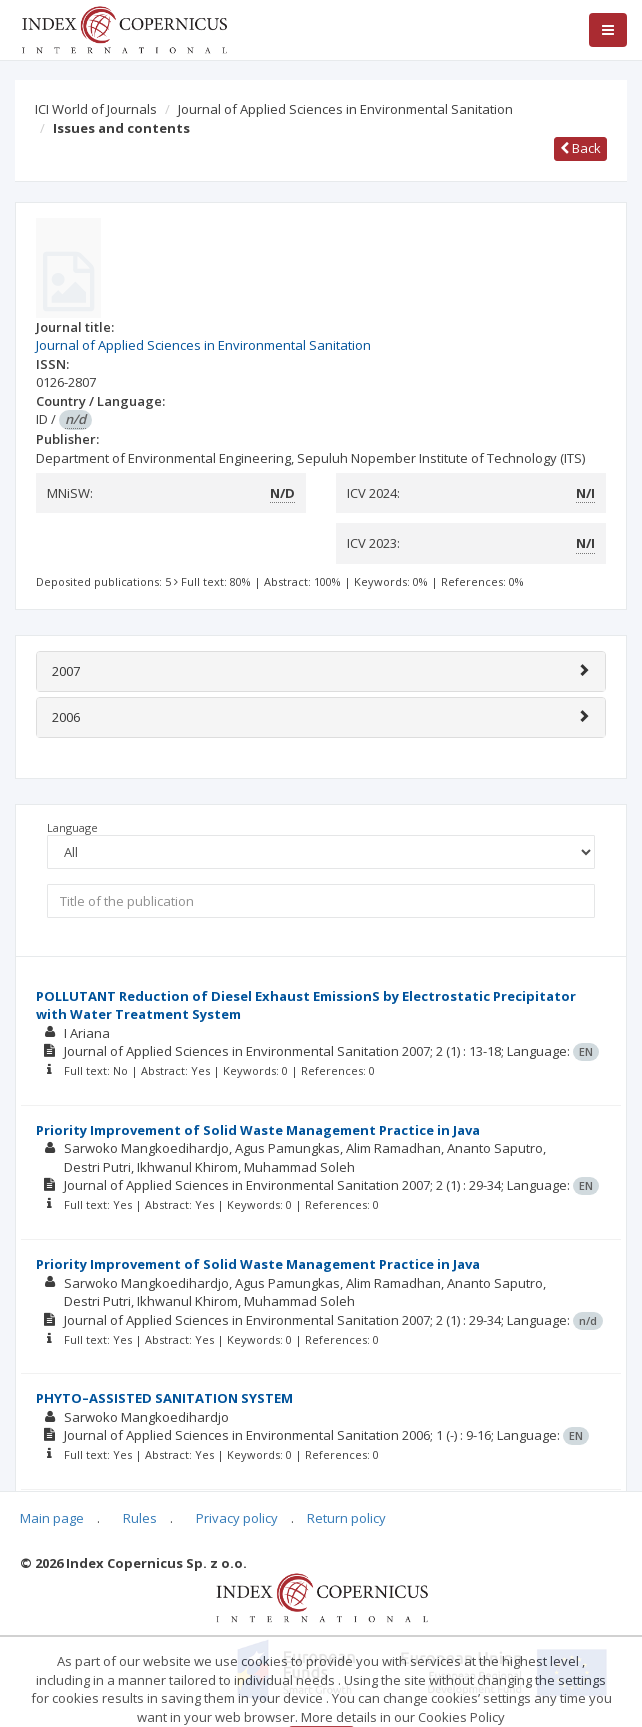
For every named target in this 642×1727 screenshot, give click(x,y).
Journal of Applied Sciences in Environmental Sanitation (345, 109)
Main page (52, 1518)
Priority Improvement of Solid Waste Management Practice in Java (258, 1130)
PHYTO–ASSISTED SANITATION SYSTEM (164, 1398)
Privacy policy (237, 1518)
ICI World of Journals (96, 109)
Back (580, 148)
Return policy (346, 1518)
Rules (140, 1518)
